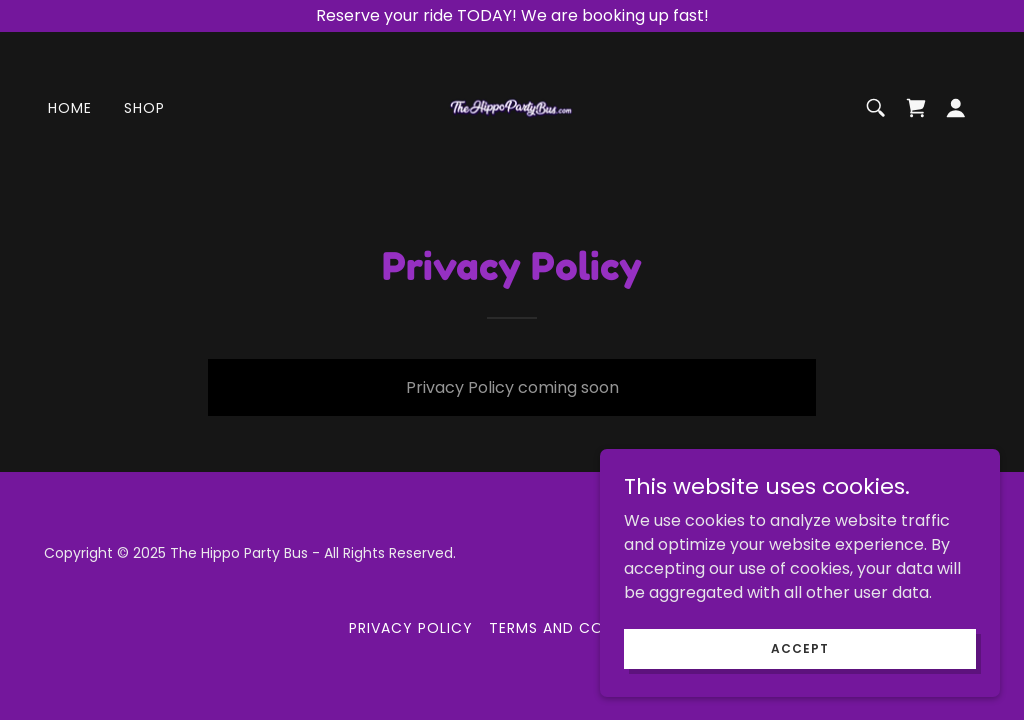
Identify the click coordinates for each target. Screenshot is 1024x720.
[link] (512, 106)
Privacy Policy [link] (411, 628)
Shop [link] (144, 108)
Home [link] (70, 108)
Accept (799, 675)
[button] (956, 108)
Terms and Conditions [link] (582, 628)
